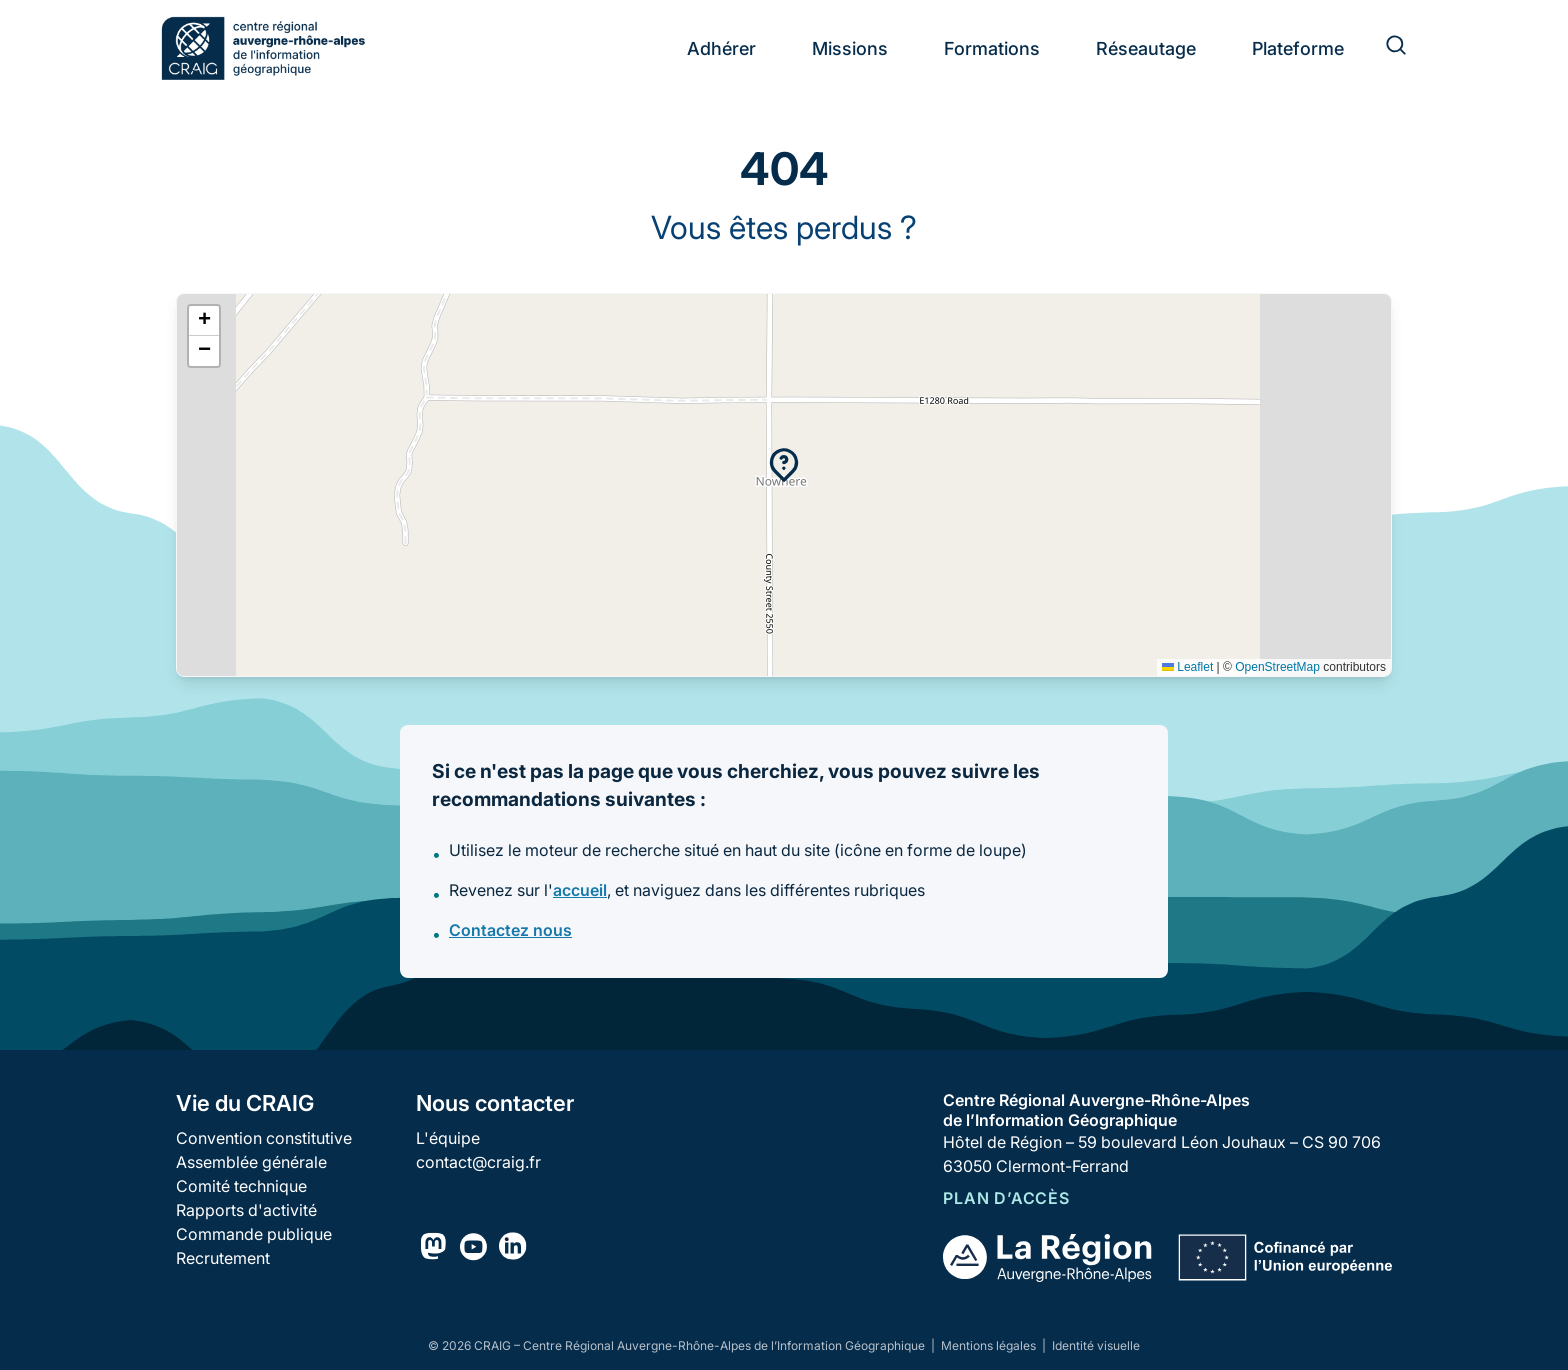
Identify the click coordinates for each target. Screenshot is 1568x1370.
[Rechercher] (1384, 48)
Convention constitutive (264, 1138)
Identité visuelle (1096, 1345)
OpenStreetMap (1277, 667)
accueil (580, 890)
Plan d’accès (1006, 1198)
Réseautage (1146, 48)
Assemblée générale (251, 1162)
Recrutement (223, 1258)
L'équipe (448, 1138)
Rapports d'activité (246, 1210)
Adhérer (721, 48)
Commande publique (254, 1234)
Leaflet (1187, 667)
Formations (992, 48)
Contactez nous (510, 930)
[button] (784, 465)
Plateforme (1298, 48)
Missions (850, 48)
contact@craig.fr (478, 1162)
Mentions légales (990, 1345)
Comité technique (241, 1186)
